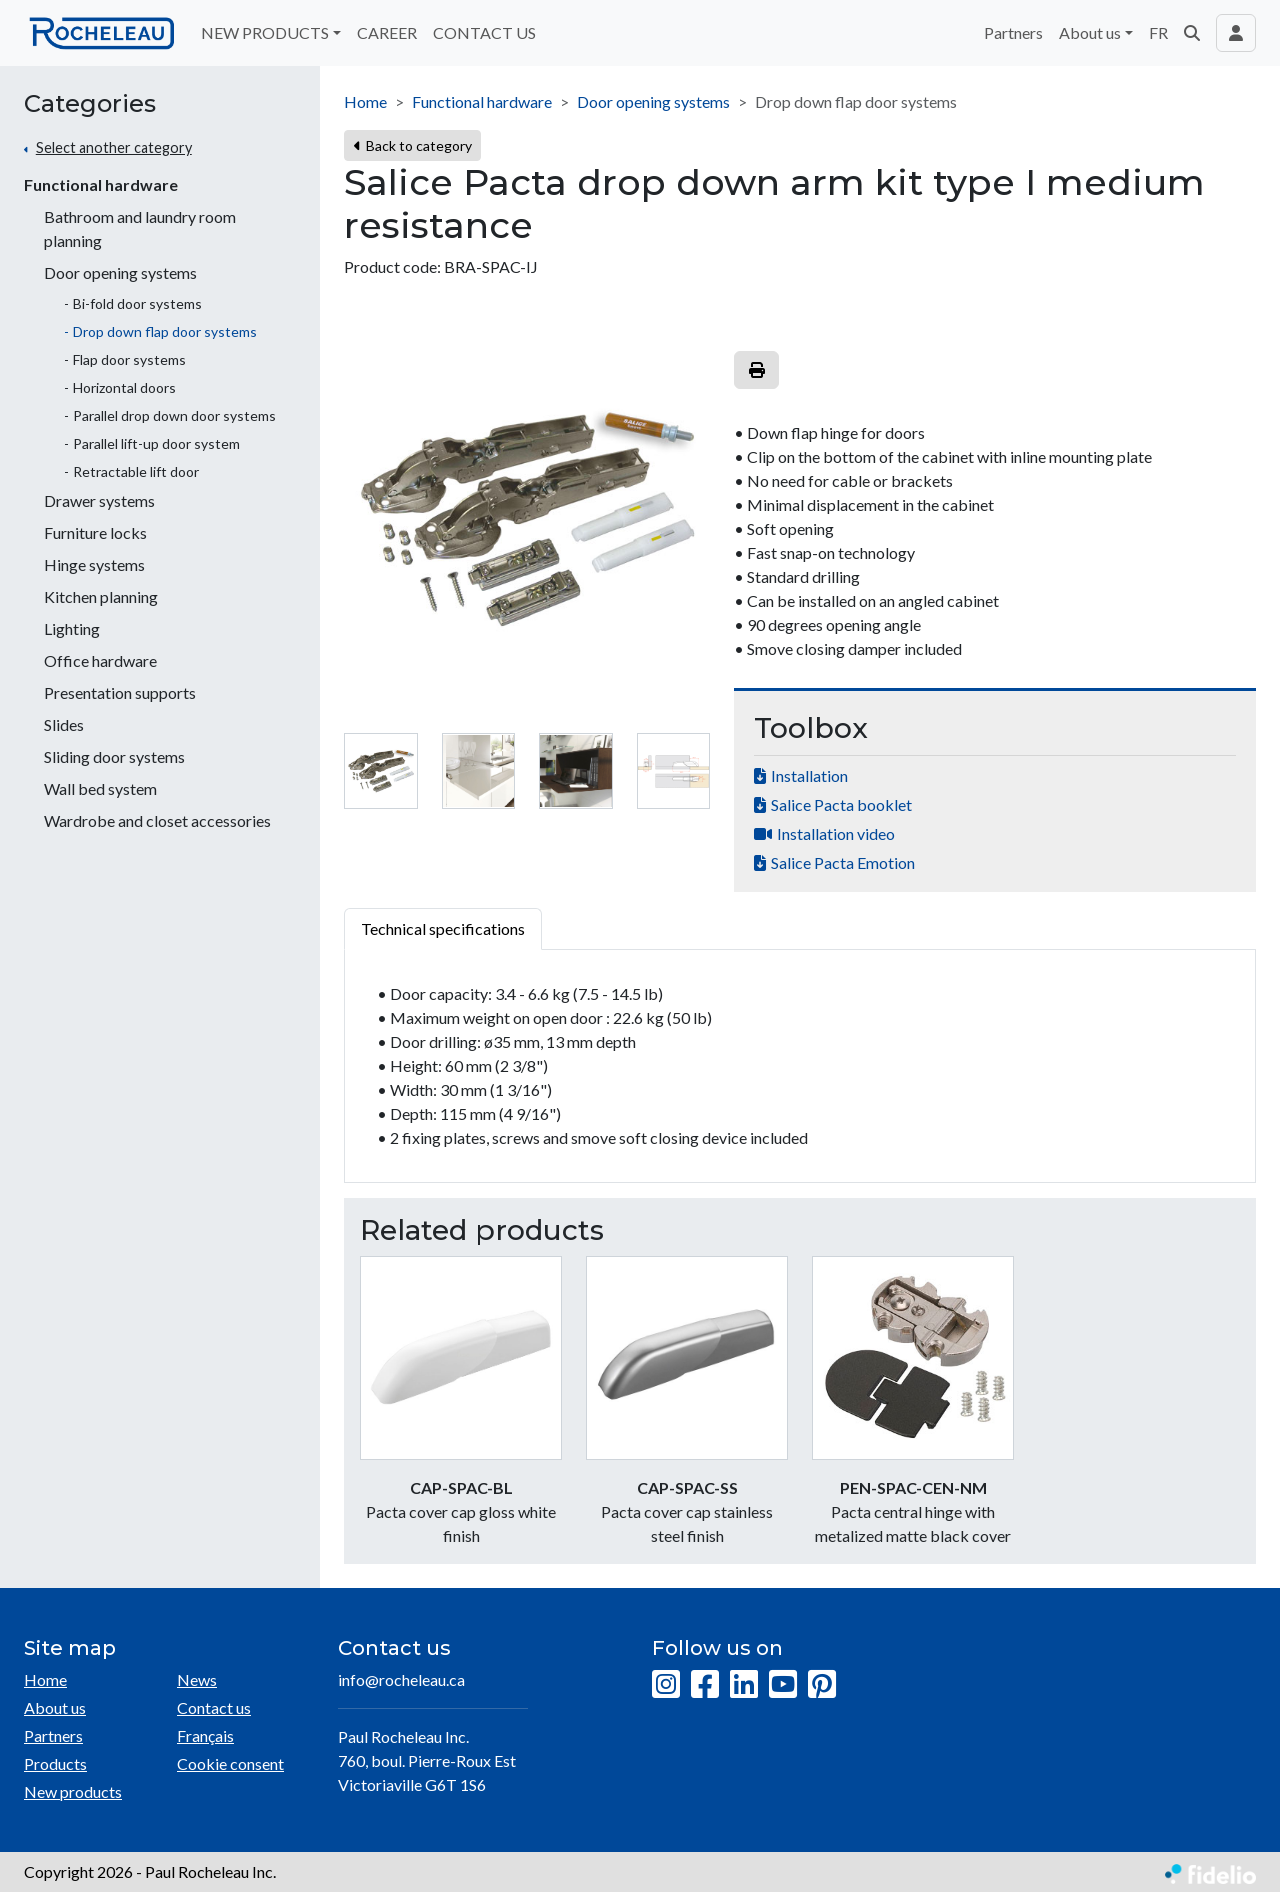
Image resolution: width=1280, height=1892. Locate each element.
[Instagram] (666, 1685)
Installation (809, 775)
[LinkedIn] (744, 1685)
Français (205, 1735)
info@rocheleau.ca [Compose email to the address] (401, 1679)
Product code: (392, 266)
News (197, 1679)
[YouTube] (783, 1685)
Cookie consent (230, 1763)
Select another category (114, 147)
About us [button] (1090, 32)
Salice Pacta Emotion (843, 862)
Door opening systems (653, 101)
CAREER (387, 32)
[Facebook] (705, 1685)
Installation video (836, 833)
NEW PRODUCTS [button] (265, 32)
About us (55, 1707)
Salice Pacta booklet (841, 804)
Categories (90, 104)
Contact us (214, 1707)
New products (73, 1791)
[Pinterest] (822, 1685)
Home (365, 101)
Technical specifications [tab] (443, 928)
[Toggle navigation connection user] (1236, 33)
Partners (1013, 32)
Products (55, 1763)
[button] (1192, 33)
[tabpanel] (800, 1066)
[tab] (381, 771)
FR (1158, 32)
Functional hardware (101, 184)
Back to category (412, 145)
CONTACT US (484, 32)
